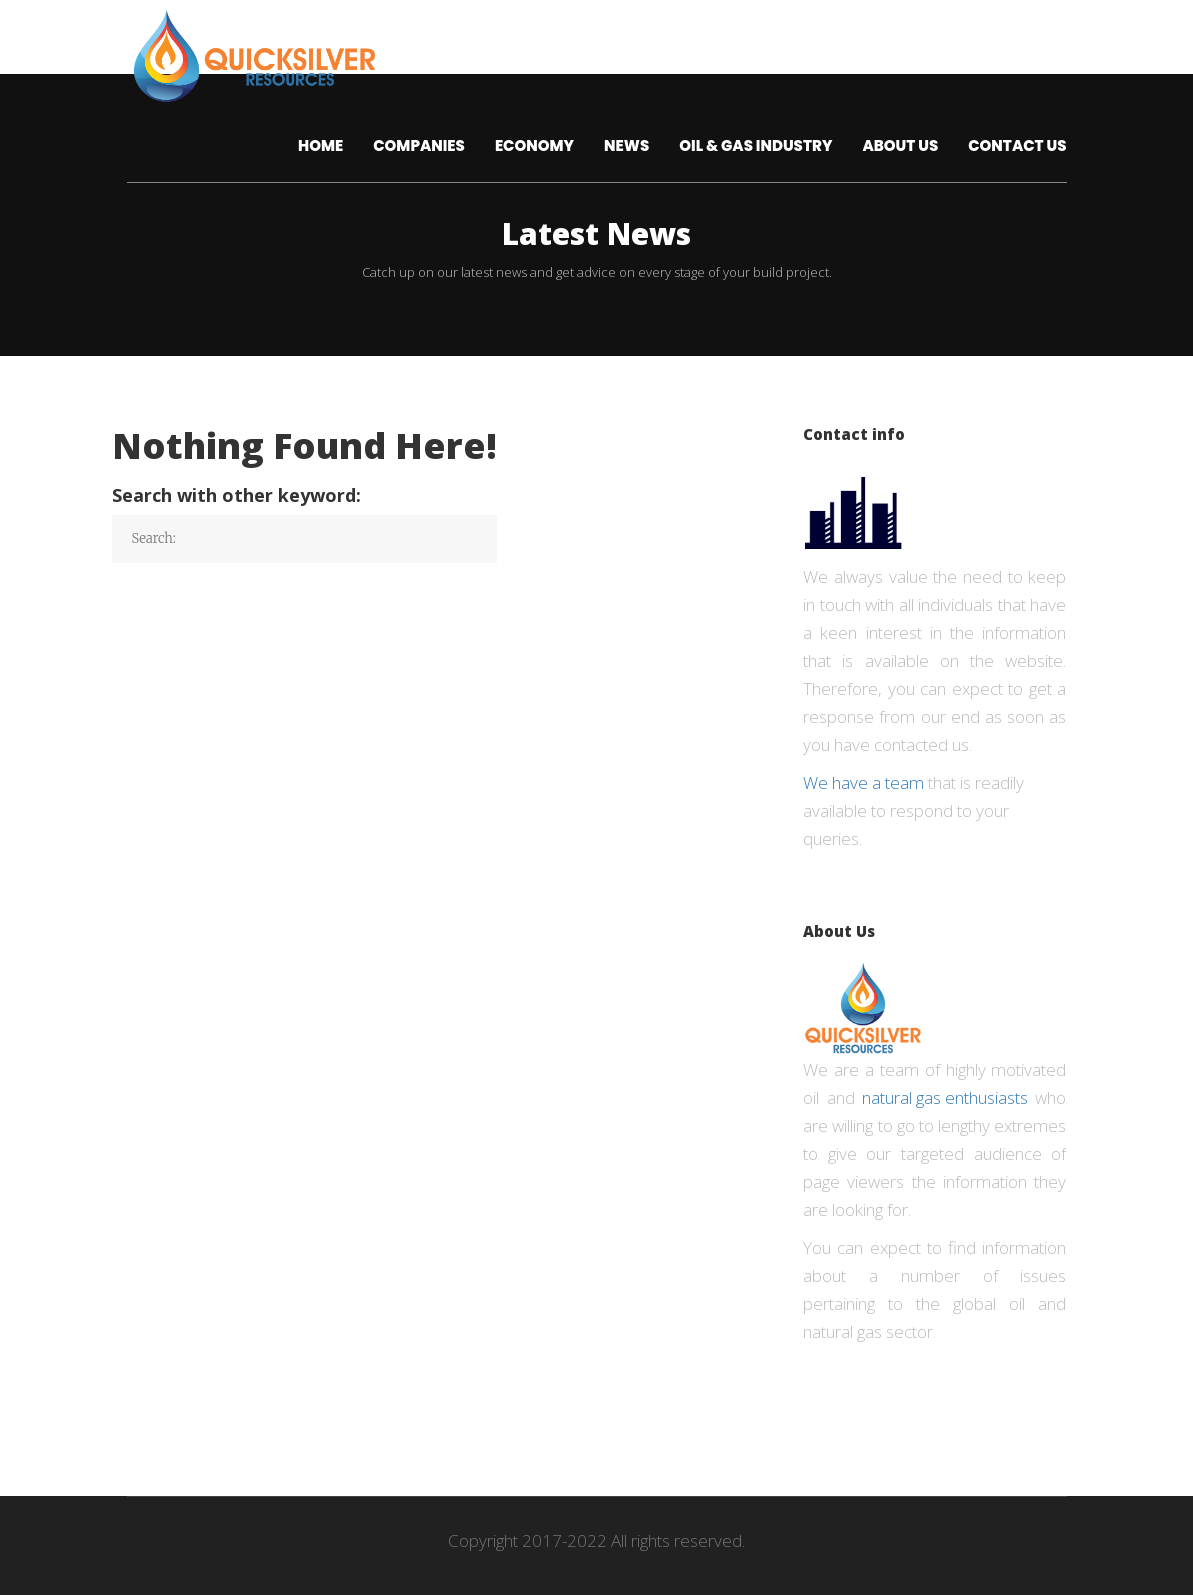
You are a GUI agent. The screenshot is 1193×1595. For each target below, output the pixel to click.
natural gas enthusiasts (945, 1097)
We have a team (863, 782)
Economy (534, 145)
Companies (419, 145)
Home (320, 145)
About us (900, 145)
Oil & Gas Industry (755, 145)
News (626, 145)
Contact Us (1017, 145)
